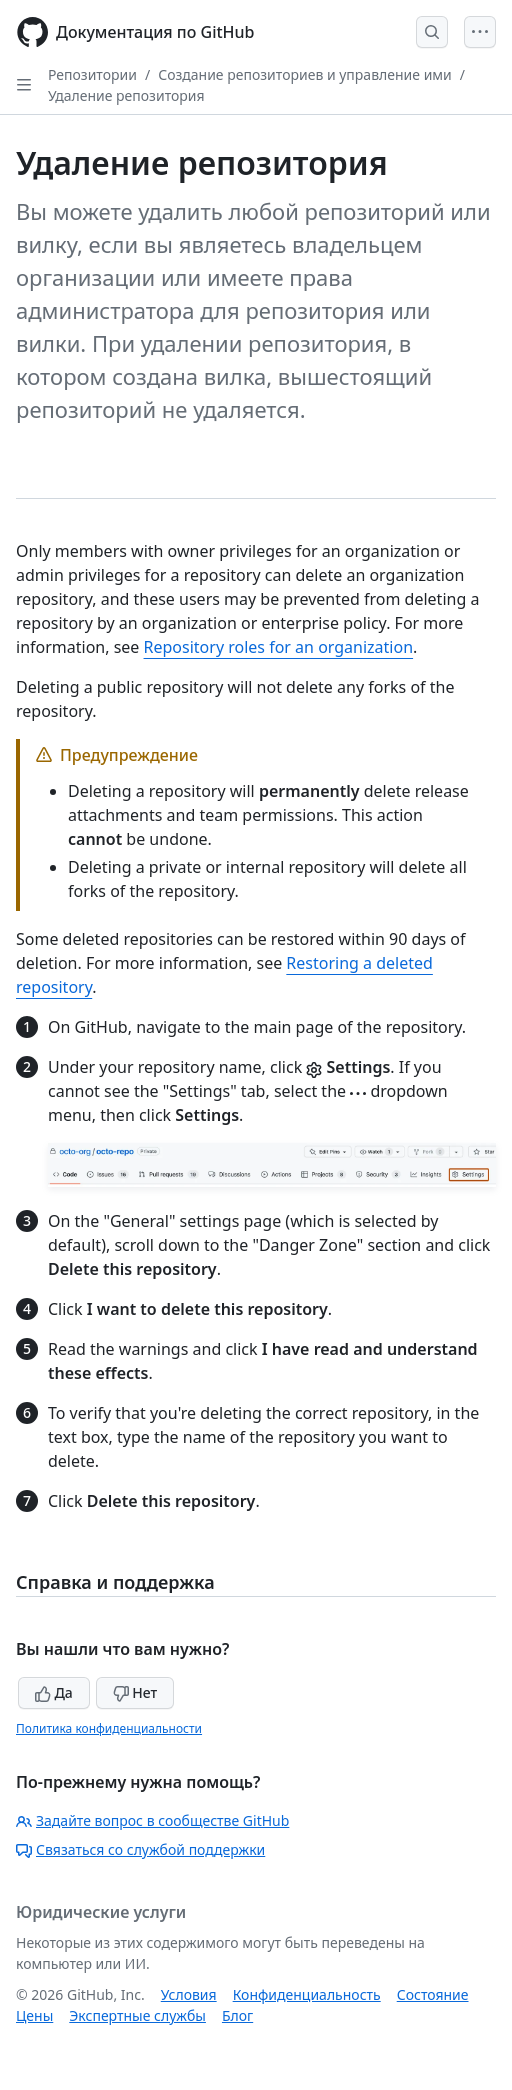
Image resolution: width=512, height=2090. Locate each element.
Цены (34, 2015)
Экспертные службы (137, 2015)
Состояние (433, 1994)
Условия (189, 1994)
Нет (135, 1692)
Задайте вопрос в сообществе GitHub (152, 1820)
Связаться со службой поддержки (140, 1849)
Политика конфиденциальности (109, 1728)
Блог (237, 2015)
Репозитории (92, 74)
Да (54, 1692)
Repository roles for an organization (279, 647)
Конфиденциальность (307, 1994)
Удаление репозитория (126, 95)
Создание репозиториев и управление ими (305, 74)
